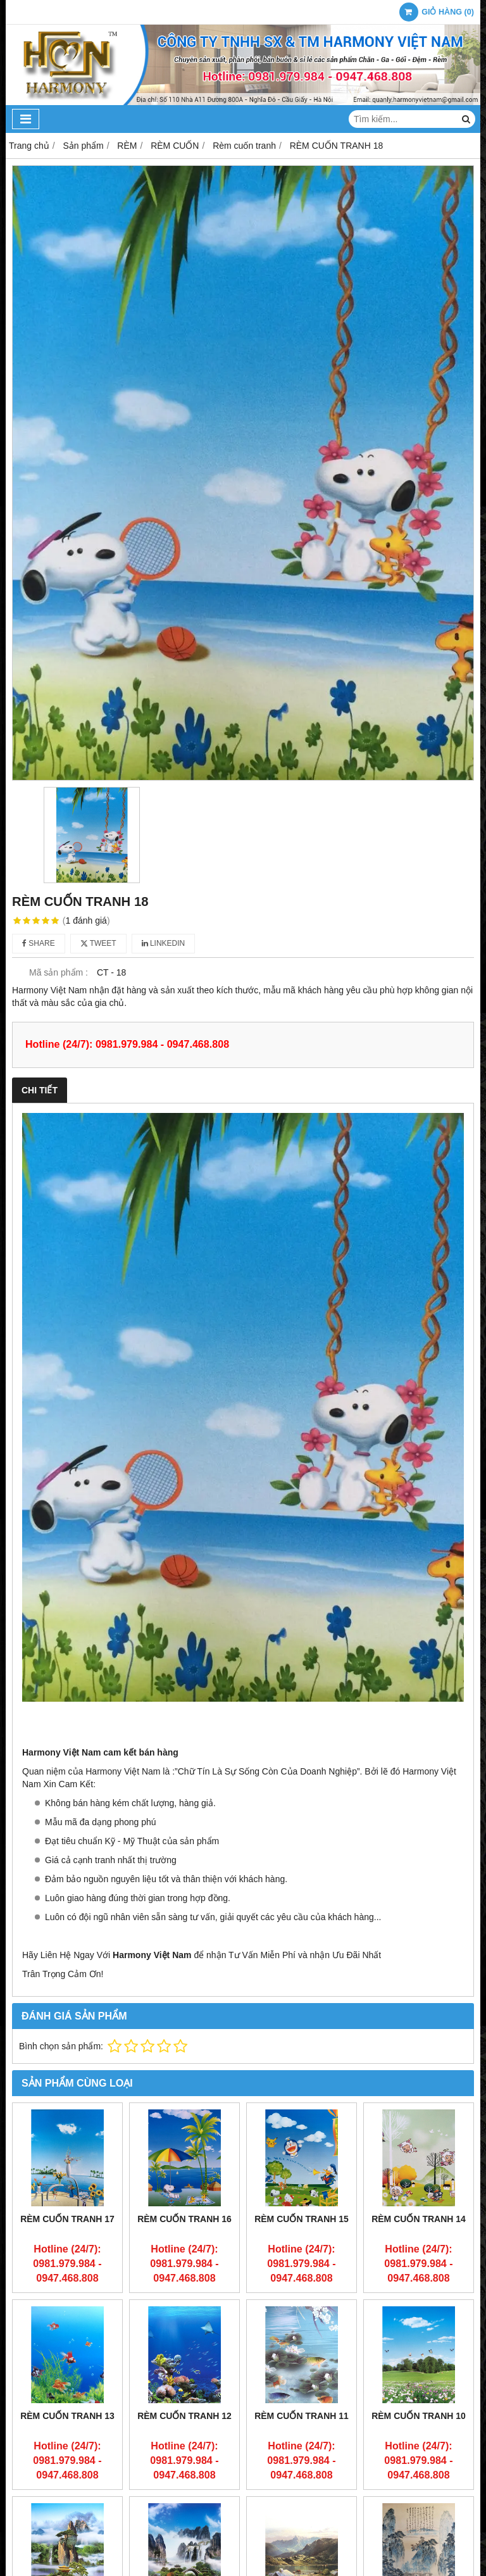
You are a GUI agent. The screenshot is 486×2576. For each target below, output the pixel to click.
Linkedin (163, 943)
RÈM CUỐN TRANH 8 (184, 2516)
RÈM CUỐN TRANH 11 (301, 2416)
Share (38, 943)
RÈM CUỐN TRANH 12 (184, 2416)
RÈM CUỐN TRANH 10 (418, 2416)
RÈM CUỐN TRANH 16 (184, 2219)
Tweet (98, 943)
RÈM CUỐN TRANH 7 (301, 2516)
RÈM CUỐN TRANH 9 (67, 2516)
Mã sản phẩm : (58, 972)
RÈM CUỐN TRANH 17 (67, 2219)
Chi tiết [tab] (40, 1090)
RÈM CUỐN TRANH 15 (301, 2219)
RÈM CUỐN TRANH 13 (67, 2416)
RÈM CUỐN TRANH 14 (418, 2219)
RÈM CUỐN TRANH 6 (418, 2516)
